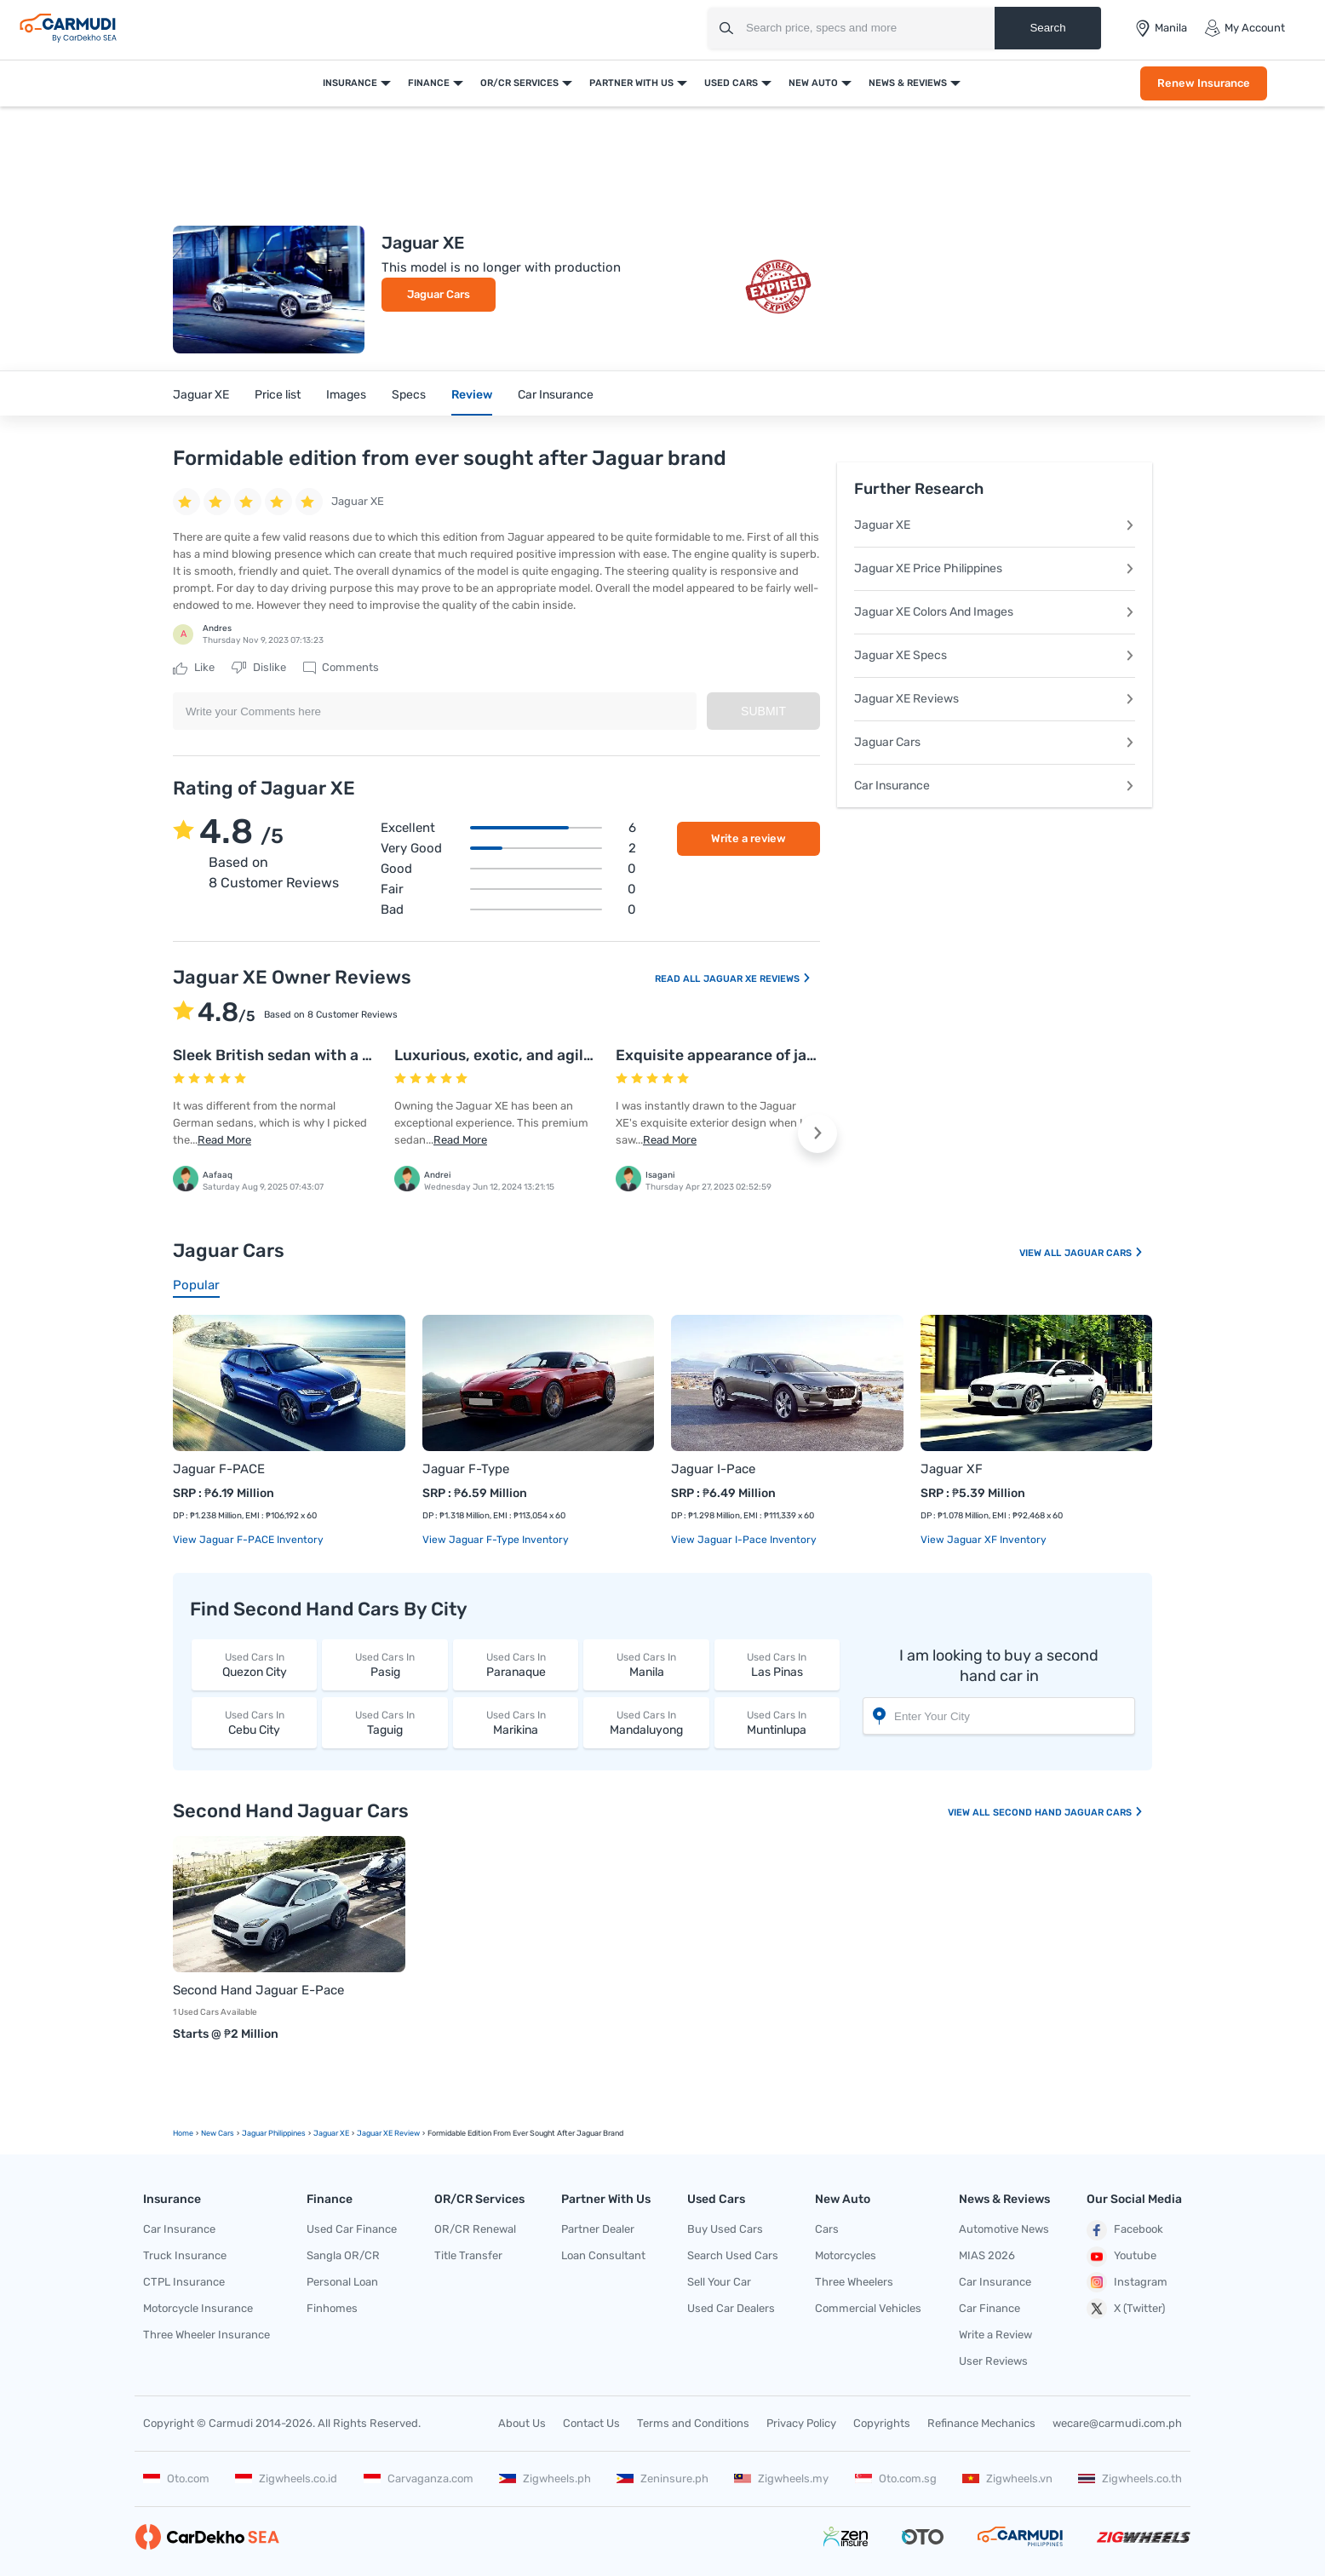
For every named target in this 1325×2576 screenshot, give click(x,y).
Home (183, 2133)
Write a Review (995, 2334)
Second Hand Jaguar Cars (1068, 1812)
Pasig (384, 1664)
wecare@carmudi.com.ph (1117, 2423)
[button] (817, 1133)
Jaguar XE (201, 394)
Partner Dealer (597, 2229)
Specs (409, 394)
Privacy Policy (801, 2423)
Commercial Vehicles (868, 2308)
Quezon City (254, 1664)
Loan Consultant (603, 2255)
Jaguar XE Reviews (757, 978)
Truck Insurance (185, 2255)
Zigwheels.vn (1007, 2478)
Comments (341, 667)
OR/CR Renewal (475, 2229)
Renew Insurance (1203, 83)
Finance (429, 83)
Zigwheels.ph (545, 2478)
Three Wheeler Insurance (206, 2334)
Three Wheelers (854, 2281)
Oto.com (176, 2478)
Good (508, 869)
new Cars (217, 2133)
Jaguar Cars (438, 294)
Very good (508, 848)
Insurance (350, 83)
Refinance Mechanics (981, 2423)
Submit (763, 711)
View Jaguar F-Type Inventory (495, 1540)
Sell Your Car (719, 2281)
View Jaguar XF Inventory (984, 1540)
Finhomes (332, 2308)
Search (1047, 27)
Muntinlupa (777, 1722)
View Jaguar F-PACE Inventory (248, 1540)
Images (346, 394)
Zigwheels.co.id (286, 2478)
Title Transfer (468, 2255)
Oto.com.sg (896, 2478)
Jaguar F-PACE (219, 1469)
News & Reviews (908, 83)
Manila (646, 1664)
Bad (508, 909)
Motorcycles (845, 2255)
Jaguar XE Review (388, 2133)
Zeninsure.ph (662, 2478)
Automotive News (1004, 2229)
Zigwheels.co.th (1130, 2478)
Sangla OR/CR (343, 2255)
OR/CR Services (519, 83)
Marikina (515, 1722)
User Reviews (993, 2361)
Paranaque (515, 1664)
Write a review (748, 838)
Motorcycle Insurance (198, 2308)
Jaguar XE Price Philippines (994, 568)
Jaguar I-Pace (713, 1469)
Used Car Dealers (731, 2308)
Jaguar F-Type (465, 1469)
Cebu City (254, 1722)
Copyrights (881, 2423)
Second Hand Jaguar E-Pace (258, 1990)
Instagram (1127, 2282)
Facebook (1125, 2230)
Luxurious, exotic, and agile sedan (516, 1055)
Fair (508, 889)
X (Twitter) (1126, 2308)
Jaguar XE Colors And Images (994, 612)
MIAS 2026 (987, 2255)
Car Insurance (556, 394)
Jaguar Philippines (274, 2133)
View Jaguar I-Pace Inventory (744, 1540)
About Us (522, 2423)
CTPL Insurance (184, 2281)
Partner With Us (631, 83)
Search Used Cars (732, 2255)
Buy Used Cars (725, 2229)
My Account (1244, 28)
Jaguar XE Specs (994, 655)
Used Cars (731, 83)
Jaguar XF (952, 1469)
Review (471, 394)
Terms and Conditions (693, 2423)
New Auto (813, 83)
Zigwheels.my (781, 2478)
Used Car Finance (352, 2229)
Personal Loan (342, 2281)
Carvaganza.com (418, 2478)
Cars (827, 2229)
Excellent (508, 828)
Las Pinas (777, 1664)
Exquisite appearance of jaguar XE (739, 1055)
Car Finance (989, 2308)
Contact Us (591, 2423)
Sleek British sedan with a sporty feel (306, 1055)
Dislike (259, 667)
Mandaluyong (646, 1722)
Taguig (384, 1722)
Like (194, 667)
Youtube (1121, 2256)
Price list (278, 394)
